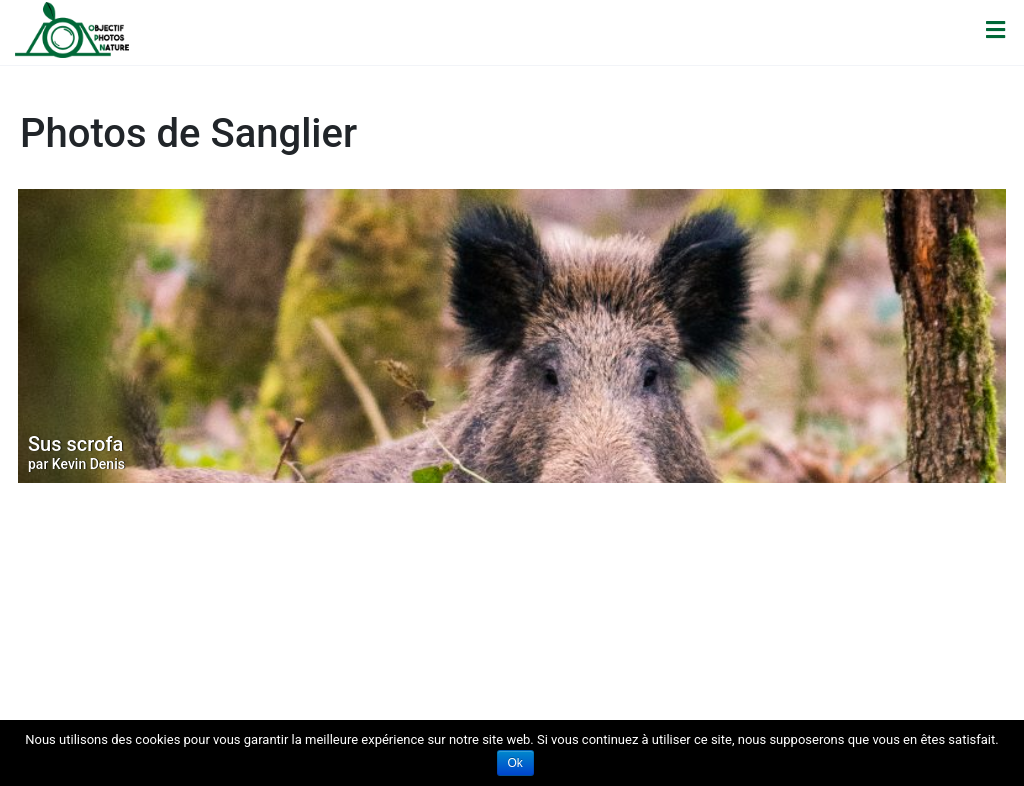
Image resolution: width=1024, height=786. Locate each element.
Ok (515, 763)
